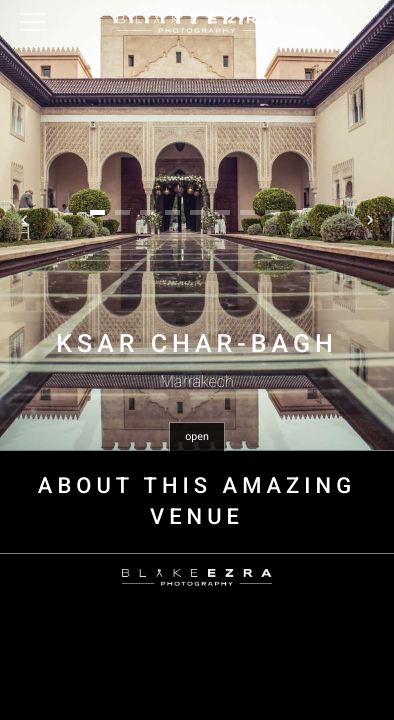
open (197, 436)
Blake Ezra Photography (197, 24)
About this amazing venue (197, 502)
